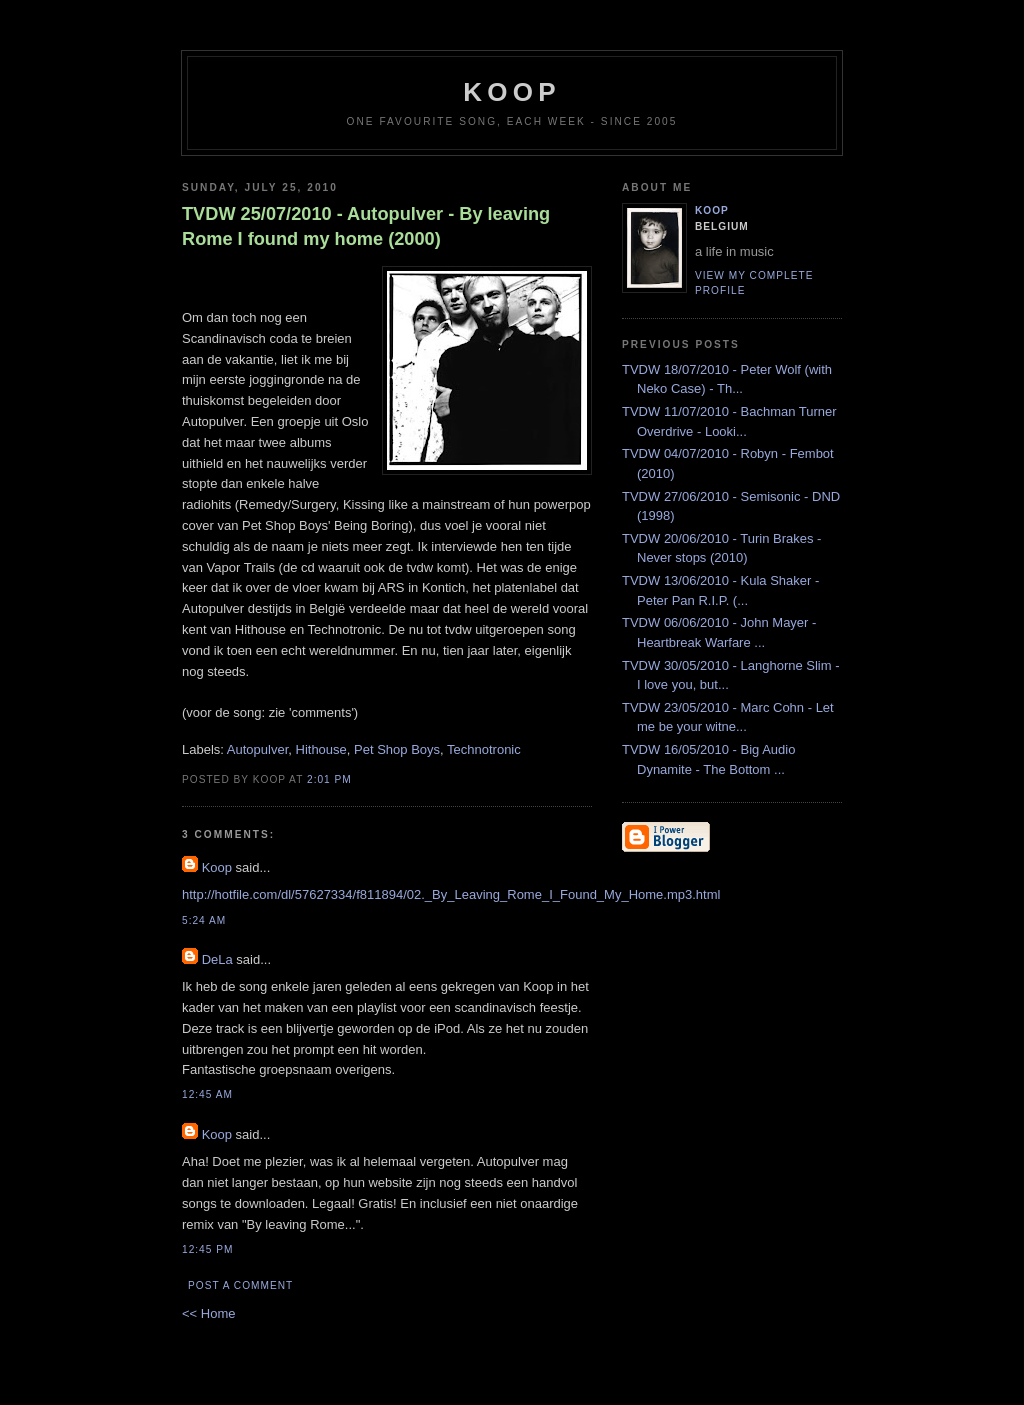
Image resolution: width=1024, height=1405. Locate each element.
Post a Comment (240, 1285)
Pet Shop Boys (397, 749)
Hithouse (321, 749)
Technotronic (484, 749)
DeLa (217, 959)
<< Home (208, 1313)
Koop (217, 867)
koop (511, 92)
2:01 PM (329, 779)
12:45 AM (207, 1094)
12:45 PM (207, 1249)
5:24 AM (204, 920)
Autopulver (257, 749)
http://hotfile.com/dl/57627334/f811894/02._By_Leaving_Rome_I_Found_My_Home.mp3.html (451, 894)
